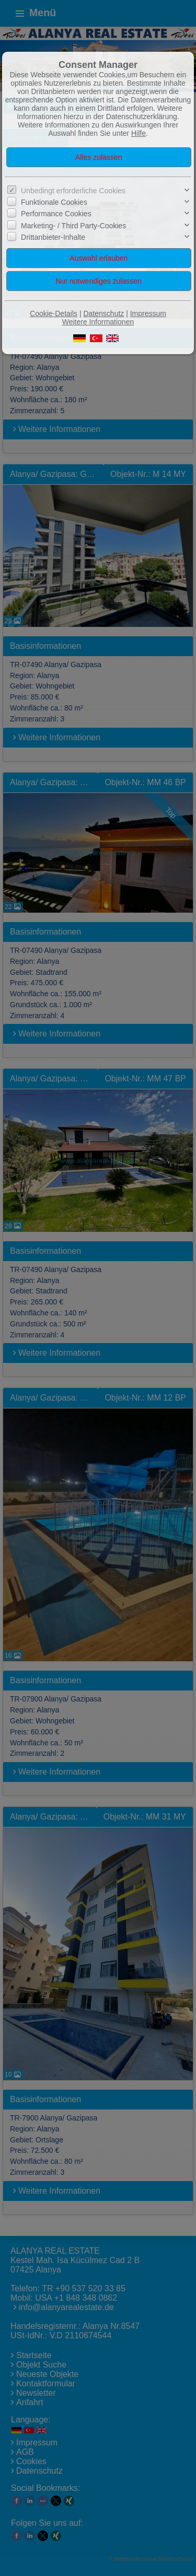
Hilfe (138, 133)
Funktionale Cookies (54, 202)
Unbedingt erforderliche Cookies (73, 191)
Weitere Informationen (98, 322)
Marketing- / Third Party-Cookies (73, 226)
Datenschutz (103, 313)
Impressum (148, 313)
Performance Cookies (56, 213)
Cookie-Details (53, 313)
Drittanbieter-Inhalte (53, 237)
